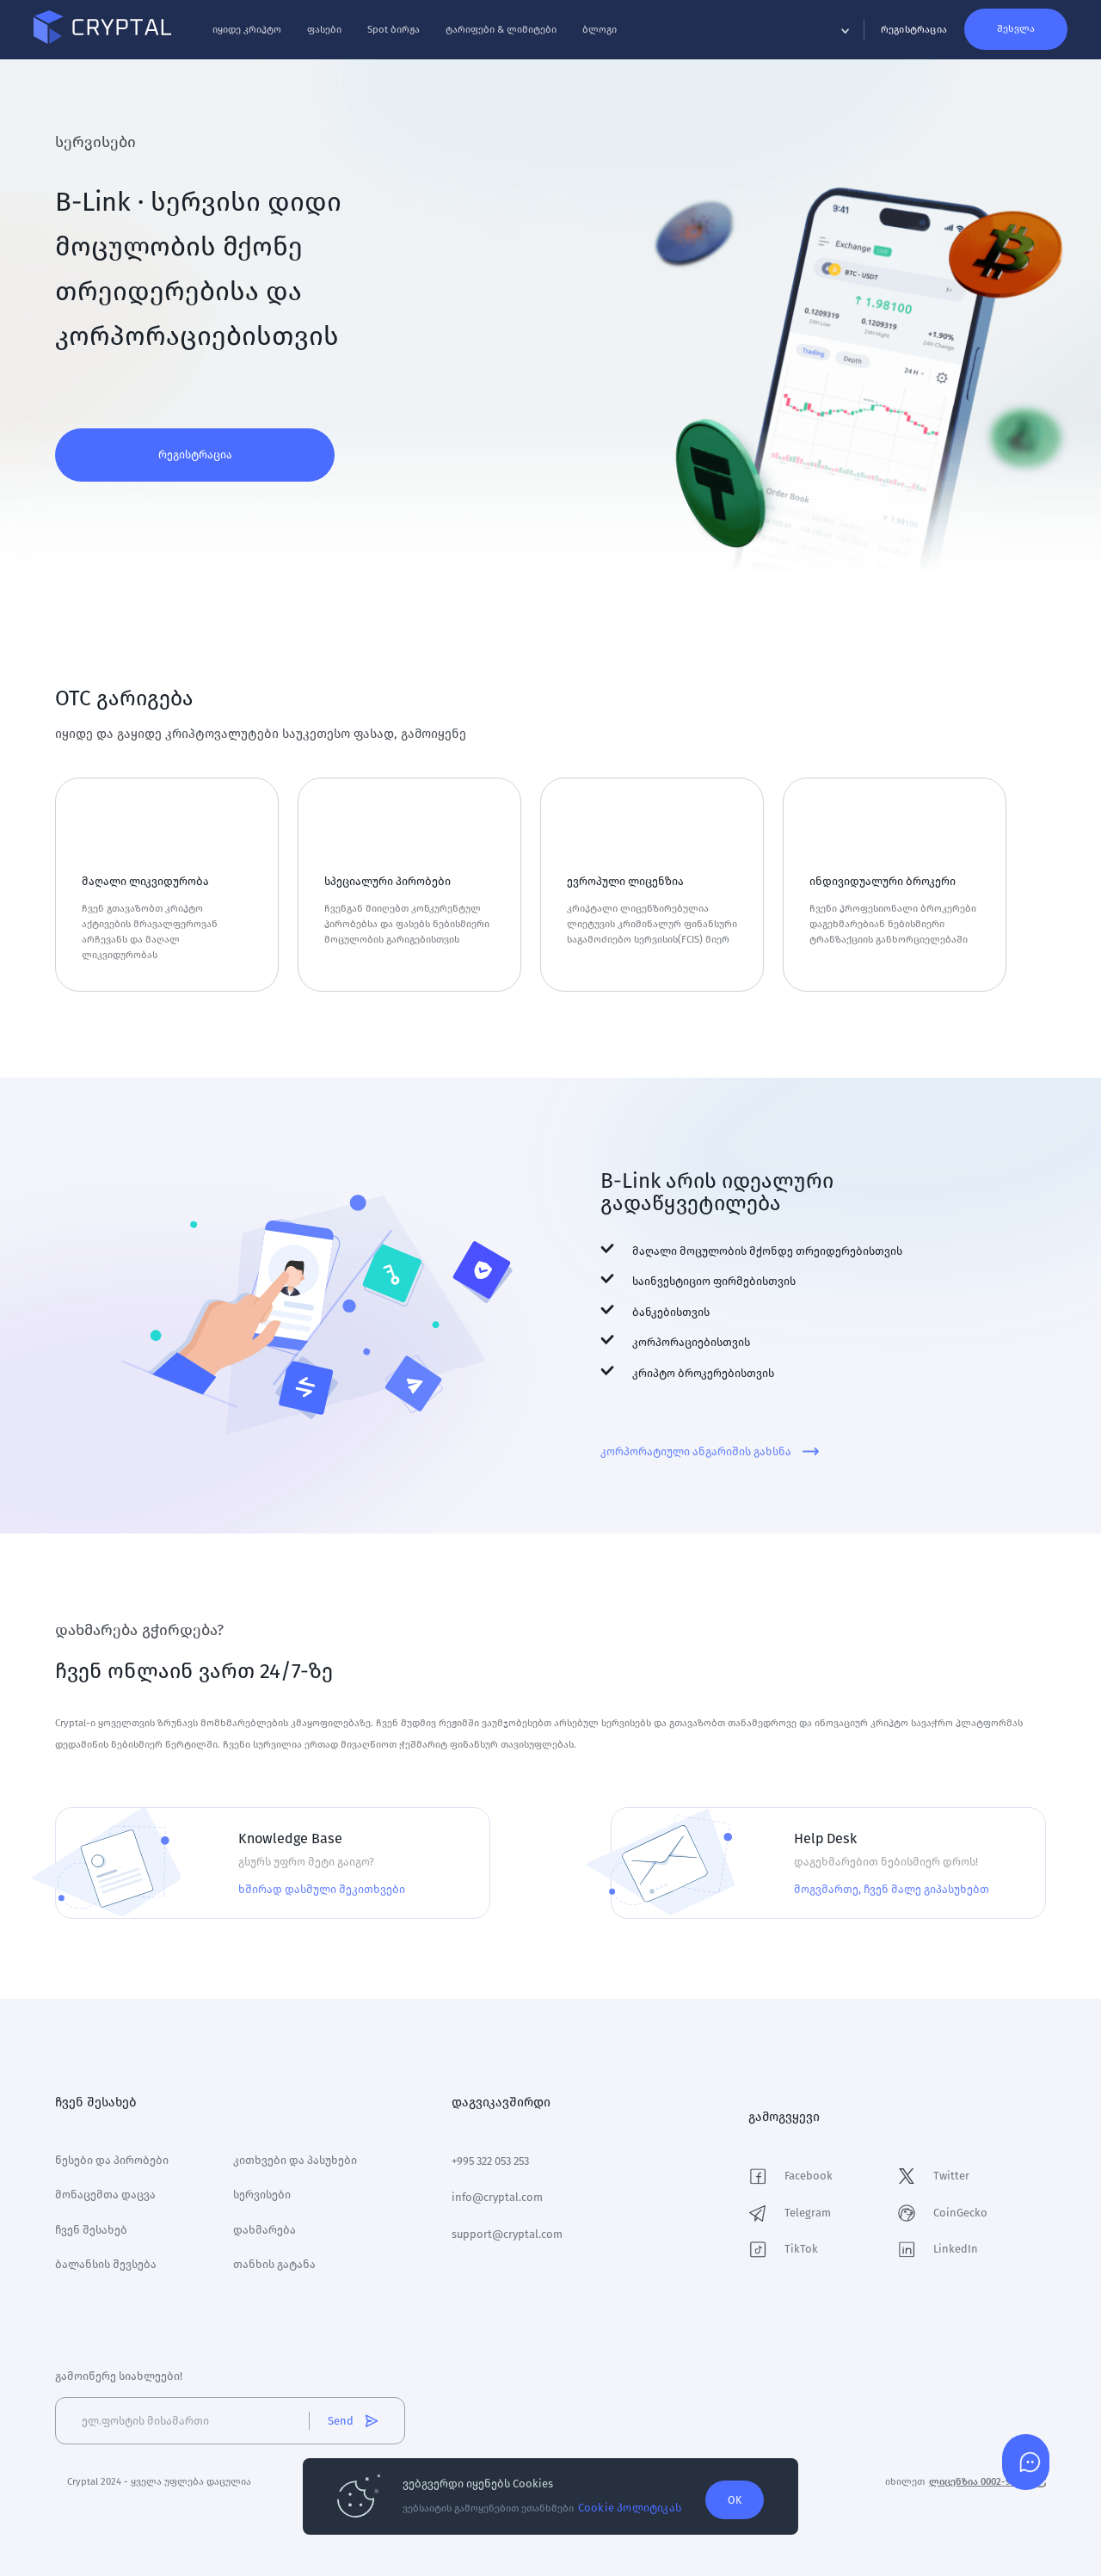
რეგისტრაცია (195, 454)
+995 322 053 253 (490, 2157)
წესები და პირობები (112, 2156)
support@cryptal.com (507, 2230)
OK (735, 2498)
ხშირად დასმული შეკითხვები (321, 1889)
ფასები (346, 34)
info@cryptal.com (497, 2193)
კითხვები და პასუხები (295, 2156)
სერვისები (262, 2191)
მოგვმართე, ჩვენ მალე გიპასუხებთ (891, 1889)
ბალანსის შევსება (106, 2260)
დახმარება (264, 2226)
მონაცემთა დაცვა (105, 2191)
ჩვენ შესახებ (91, 2226)
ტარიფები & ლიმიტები (522, 34)
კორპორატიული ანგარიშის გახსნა (709, 1451)
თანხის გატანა (274, 2260)
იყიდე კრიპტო (268, 34)
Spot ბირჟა (415, 34)
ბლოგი (621, 34)
